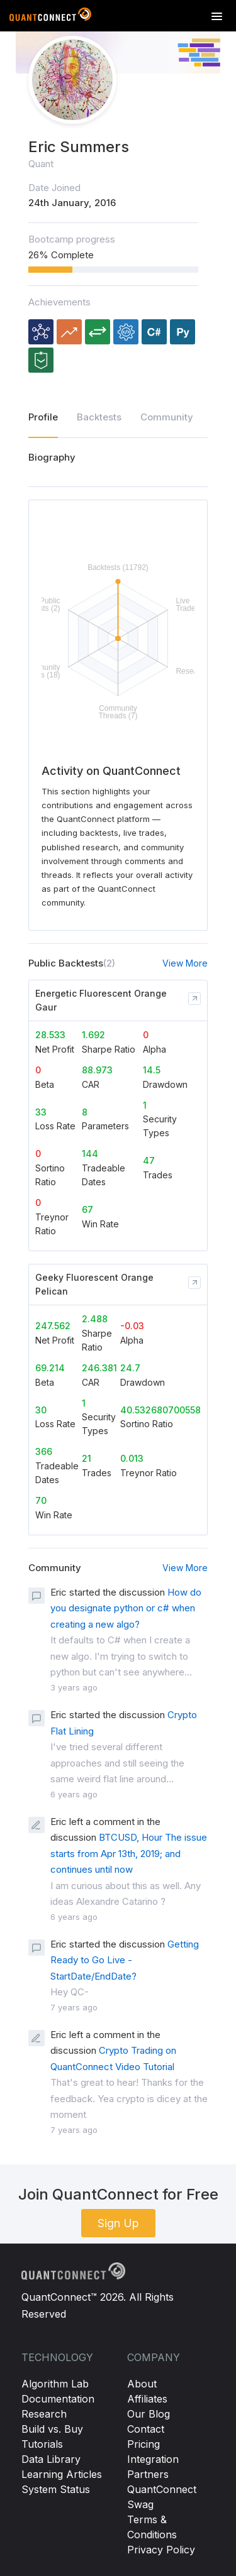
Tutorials (42, 2444)
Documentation (57, 2398)
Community (166, 417)
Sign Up (118, 2223)
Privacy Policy (161, 2549)
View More (185, 963)
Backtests (99, 417)
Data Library (51, 2459)
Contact (145, 2429)
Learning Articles (61, 2474)
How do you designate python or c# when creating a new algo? (125, 1608)
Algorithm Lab (55, 2383)
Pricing (143, 2444)
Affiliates (147, 2398)
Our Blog (148, 2414)
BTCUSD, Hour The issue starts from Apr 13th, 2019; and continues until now (128, 1853)
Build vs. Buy (52, 2429)
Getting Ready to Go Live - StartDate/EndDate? (124, 1960)
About (142, 2383)
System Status (55, 2489)
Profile (43, 417)
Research (44, 2414)
